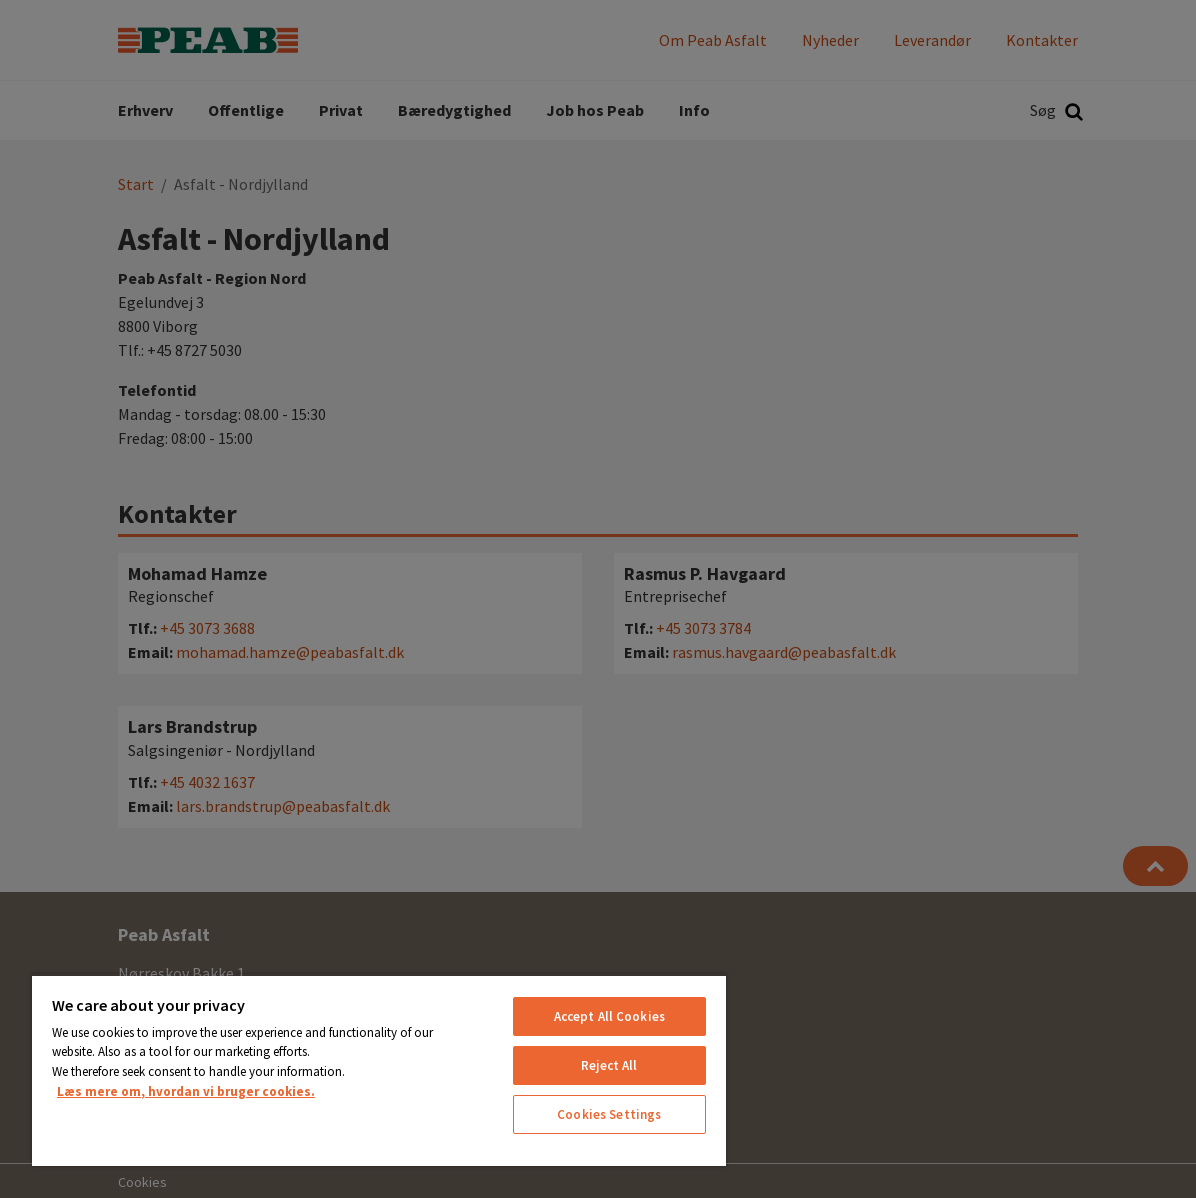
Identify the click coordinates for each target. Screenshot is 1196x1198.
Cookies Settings (609, 1114)
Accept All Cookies (609, 1016)
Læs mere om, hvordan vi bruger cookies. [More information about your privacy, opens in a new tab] (186, 1091)
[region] (379, 1070)
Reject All (609, 1065)
